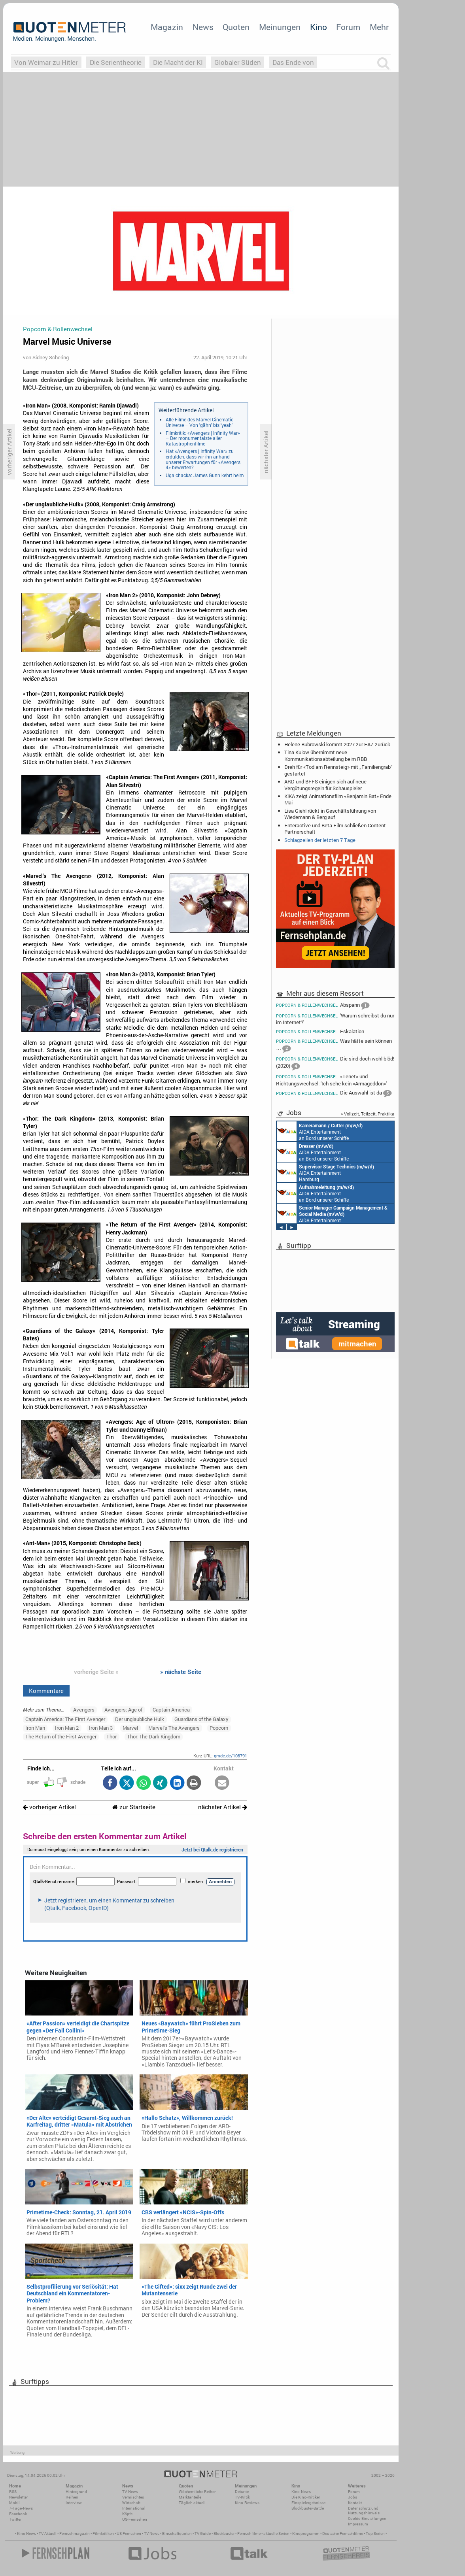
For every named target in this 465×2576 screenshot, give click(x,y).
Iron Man (35, 1728)
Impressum (358, 2524)
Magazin (167, 26)
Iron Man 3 (101, 1728)
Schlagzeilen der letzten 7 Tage (319, 840)
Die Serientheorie (116, 62)
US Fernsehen (129, 2533)
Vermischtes (133, 2497)
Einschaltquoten (177, 2533)
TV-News (130, 2491)
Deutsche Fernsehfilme (342, 2533)
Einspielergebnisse (308, 2502)
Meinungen (280, 26)
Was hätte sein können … (334, 1045)
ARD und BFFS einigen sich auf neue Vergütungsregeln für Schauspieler (325, 784)
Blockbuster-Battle (307, 2508)
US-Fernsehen (134, 2519)
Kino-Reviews (247, 2502)
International (134, 2508)
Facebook (18, 2513)
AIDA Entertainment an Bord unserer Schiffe (320, 1131)
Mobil (14, 2502)
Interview (74, 2502)
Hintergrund (76, 2491)
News (203, 26)
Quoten (236, 26)
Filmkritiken (103, 2533)
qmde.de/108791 (230, 1756)
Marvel (130, 1728)
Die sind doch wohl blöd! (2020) (335, 1063)
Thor (111, 1736)
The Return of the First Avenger (60, 1736)
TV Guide (203, 2533)
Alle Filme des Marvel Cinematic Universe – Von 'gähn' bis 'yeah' (199, 422)
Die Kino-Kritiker (305, 2497)
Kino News (26, 2533)
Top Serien (375, 2533)
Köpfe (127, 2513)
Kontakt (355, 2502)
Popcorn (219, 1728)
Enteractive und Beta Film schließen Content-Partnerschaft (336, 828)
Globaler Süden (237, 62)
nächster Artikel (222, 1807)
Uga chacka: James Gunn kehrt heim (205, 475)
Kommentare (46, 1691)
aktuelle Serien (276, 2533)
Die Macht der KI (178, 62)
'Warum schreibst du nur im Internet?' (335, 1018)
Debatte (242, 2491)
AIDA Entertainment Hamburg (325, 1172)
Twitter (15, 2519)
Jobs (352, 2497)
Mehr (379, 26)
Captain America (171, 1709)
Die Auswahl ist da (333, 1093)
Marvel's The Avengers (174, 1728)
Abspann (322, 1005)
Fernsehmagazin (74, 2533)
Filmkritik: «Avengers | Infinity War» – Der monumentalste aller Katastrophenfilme (203, 438)
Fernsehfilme (249, 2533)
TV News (151, 2533)
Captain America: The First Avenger (65, 1719)
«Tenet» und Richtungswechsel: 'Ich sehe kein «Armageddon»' (331, 1079)
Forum (348, 26)
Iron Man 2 (67, 1728)
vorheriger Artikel (49, 1807)
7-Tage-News (21, 2508)
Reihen (72, 2497)
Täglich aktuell (192, 2502)
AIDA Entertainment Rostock (332, 1213)
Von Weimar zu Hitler (46, 62)
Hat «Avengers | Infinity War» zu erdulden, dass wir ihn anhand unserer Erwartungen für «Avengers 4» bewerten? (203, 459)
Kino (318, 26)
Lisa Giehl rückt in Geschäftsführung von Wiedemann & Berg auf (330, 814)
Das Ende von (293, 62)
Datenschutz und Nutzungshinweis (364, 2511)
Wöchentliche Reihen (198, 2491)
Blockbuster (224, 2533)
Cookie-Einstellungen (367, 2518)
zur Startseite (133, 1807)
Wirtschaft (131, 2502)
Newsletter (18, 2497)
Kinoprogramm (305, 2533)
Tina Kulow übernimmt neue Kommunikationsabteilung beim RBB (325, 755)
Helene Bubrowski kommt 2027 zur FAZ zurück (337, 744)
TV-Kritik (242, 2497)
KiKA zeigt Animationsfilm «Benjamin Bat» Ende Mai (337, 799)
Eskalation (320, 1031)
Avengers (84, 1709)
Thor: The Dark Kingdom (153, 1736)
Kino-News (301, 2491)
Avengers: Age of (123, 1709)
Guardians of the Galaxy (201, 1719)
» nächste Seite (180, 1672)
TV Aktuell (48, 2533)
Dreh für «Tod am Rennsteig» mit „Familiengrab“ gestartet (338, 770)
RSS (13, 2491)
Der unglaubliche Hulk (139, 1719)
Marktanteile (190, 2497)
